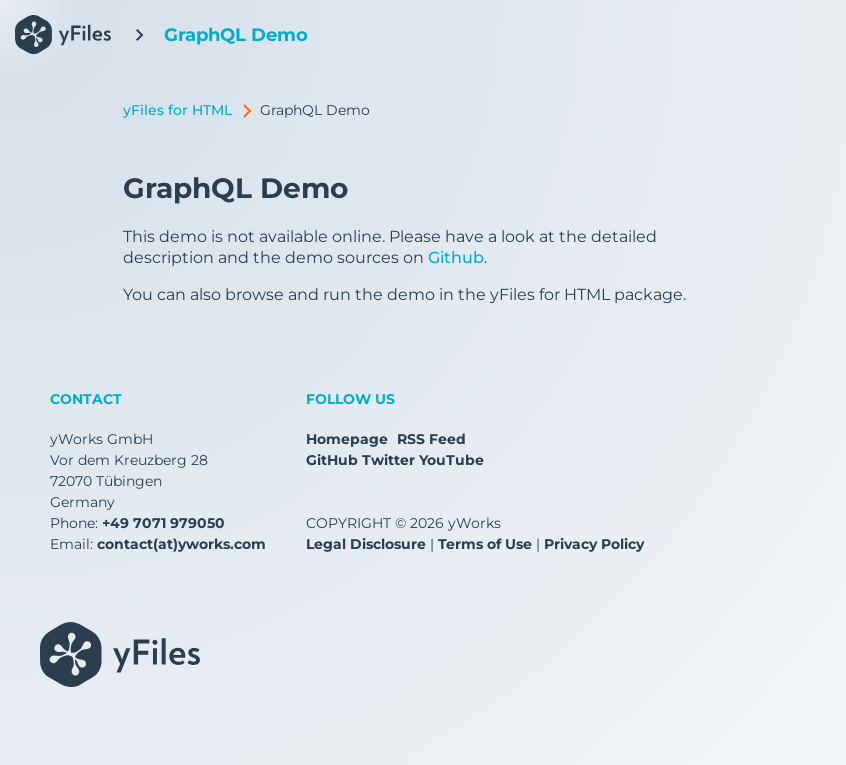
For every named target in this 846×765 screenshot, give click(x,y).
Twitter (388, 460)
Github (456, 257)
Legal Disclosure (366, 544)
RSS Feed (431, 439)
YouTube (451, 460)
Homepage (347, 439)
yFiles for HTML (177, 110)
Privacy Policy (594, 544)
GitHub (332, 460)
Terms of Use (485, 544)
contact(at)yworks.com (181, 544)
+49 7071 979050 (163, 523)
